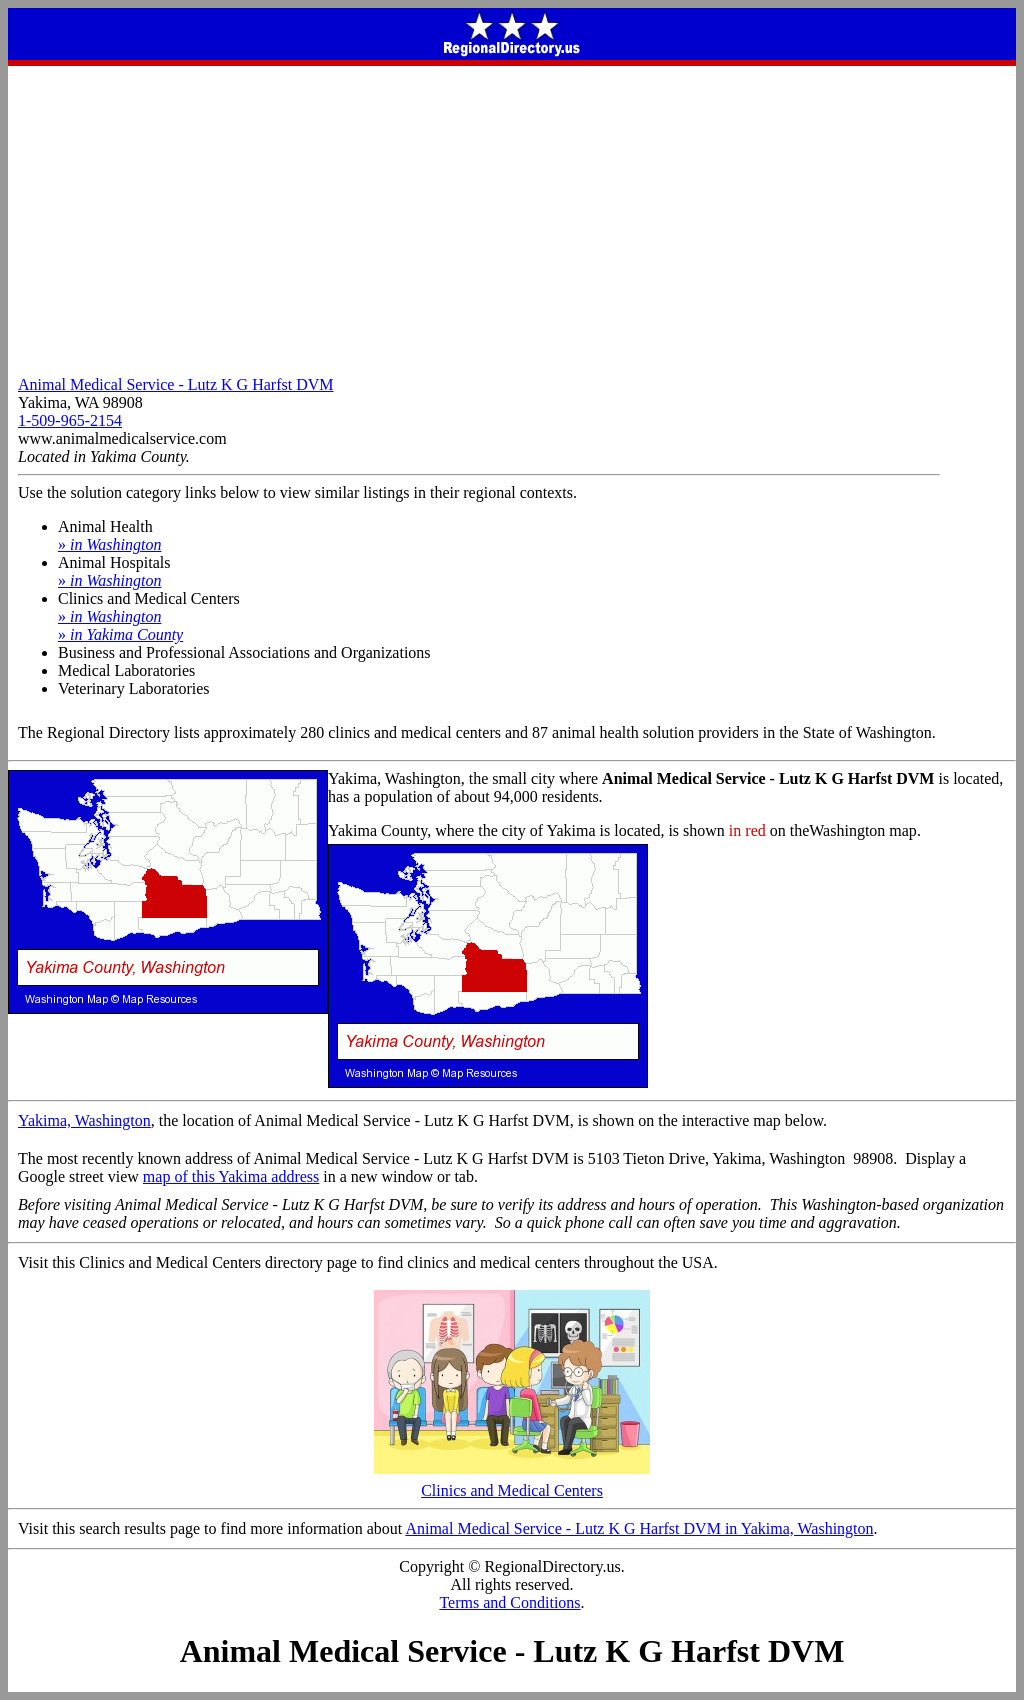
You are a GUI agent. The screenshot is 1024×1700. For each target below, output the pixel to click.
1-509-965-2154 (70, 420)
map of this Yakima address (231, 1176)
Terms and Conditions (509, 1602)
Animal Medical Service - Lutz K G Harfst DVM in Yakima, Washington (639, 1528)
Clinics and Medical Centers (512, 1483)
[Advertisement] (512, 216)
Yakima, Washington (84, 1120)
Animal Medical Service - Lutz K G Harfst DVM (175, 384)
